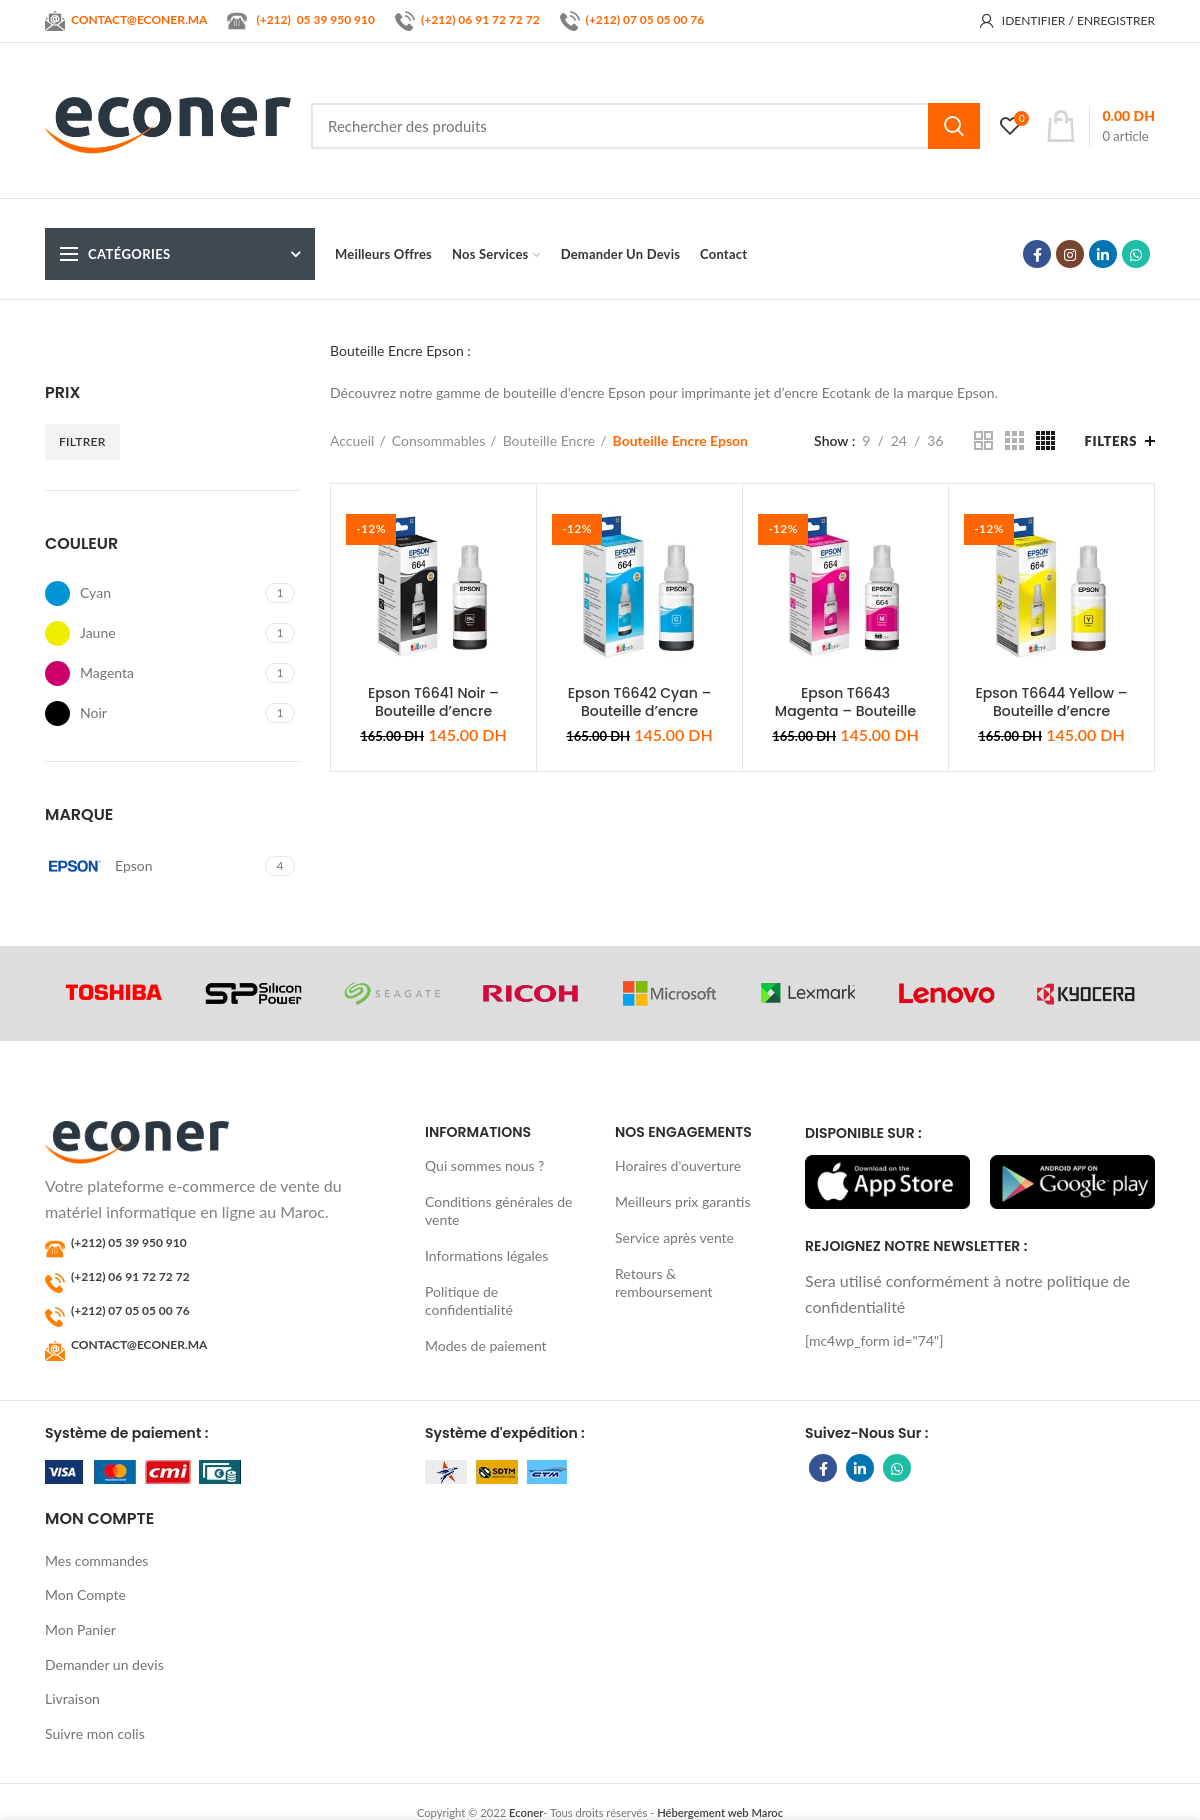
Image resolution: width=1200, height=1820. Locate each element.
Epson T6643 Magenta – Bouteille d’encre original (845, 711)
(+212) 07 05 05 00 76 (645, 19)
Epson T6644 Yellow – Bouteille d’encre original (1051, 711)
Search (954, 126)
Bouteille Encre (549, 440)
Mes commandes (96, 1560)
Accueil (352, 440)
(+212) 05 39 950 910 (129, 1242)
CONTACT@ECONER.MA (139, 1344)
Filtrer (82, 441)
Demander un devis (104, 1664)
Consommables (439, 440)
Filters (1111, 441)
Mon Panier (80, 1629)
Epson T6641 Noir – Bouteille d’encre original (433, 711)
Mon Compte (85, 1594)
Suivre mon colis (95, 1733)
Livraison (72, 1698)
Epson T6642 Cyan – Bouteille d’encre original (640, 711)
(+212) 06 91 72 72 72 (480, 19)
